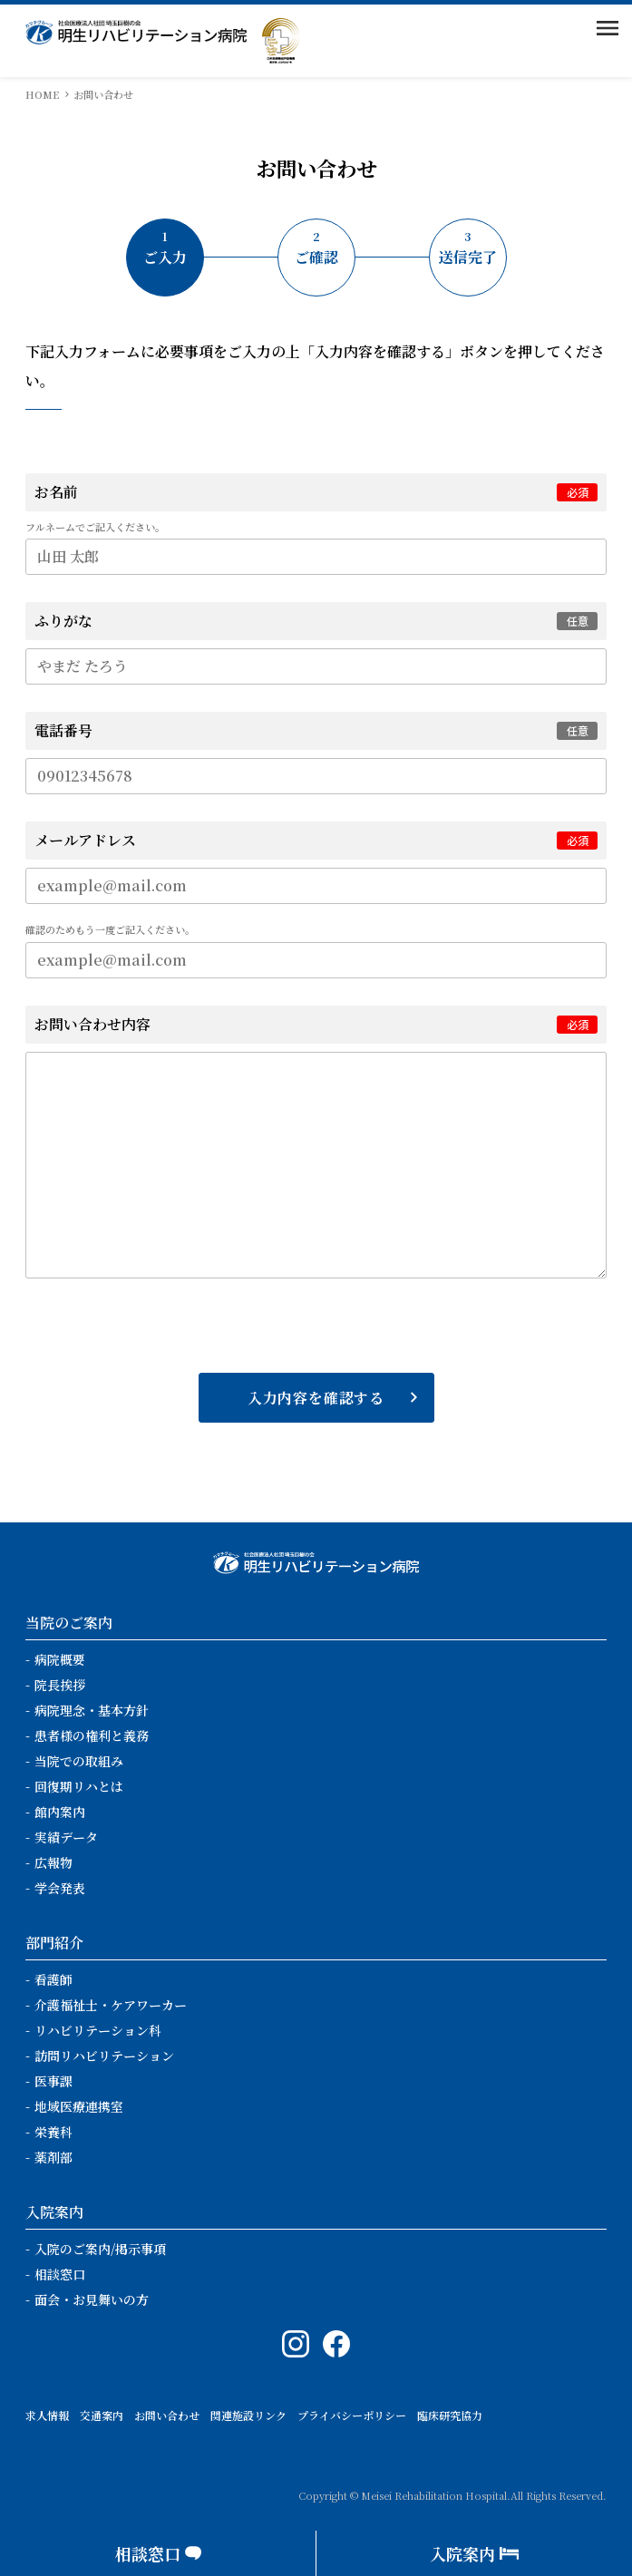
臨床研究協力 (449, 2415)
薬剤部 (53, 2157)
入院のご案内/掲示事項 (100, 2249)
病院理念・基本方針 (91, 1710)
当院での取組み (78, 1761)
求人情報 (47, 2415)
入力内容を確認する (316, 1397)
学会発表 (59, 1888)
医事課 (53, 2081)
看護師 (53, 1979)
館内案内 (59, 1812)
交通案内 (101, 2415)
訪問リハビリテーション (104, 2055)
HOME (42, 94)
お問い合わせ (166, 2415)
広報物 (53, 1862)
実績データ (66, 1837)
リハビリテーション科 (97, 2030)
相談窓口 (59, 2274)
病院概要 (59, 1659)
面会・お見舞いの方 (91, 2299)
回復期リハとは (78, 1786)
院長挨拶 (59, 1685)
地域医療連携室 (78, 2106)
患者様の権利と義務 (91, 1735)
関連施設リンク (248, 2415)
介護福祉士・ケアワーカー (110, 2005)
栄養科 (53, 2132)
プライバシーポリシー (351, 2415)
